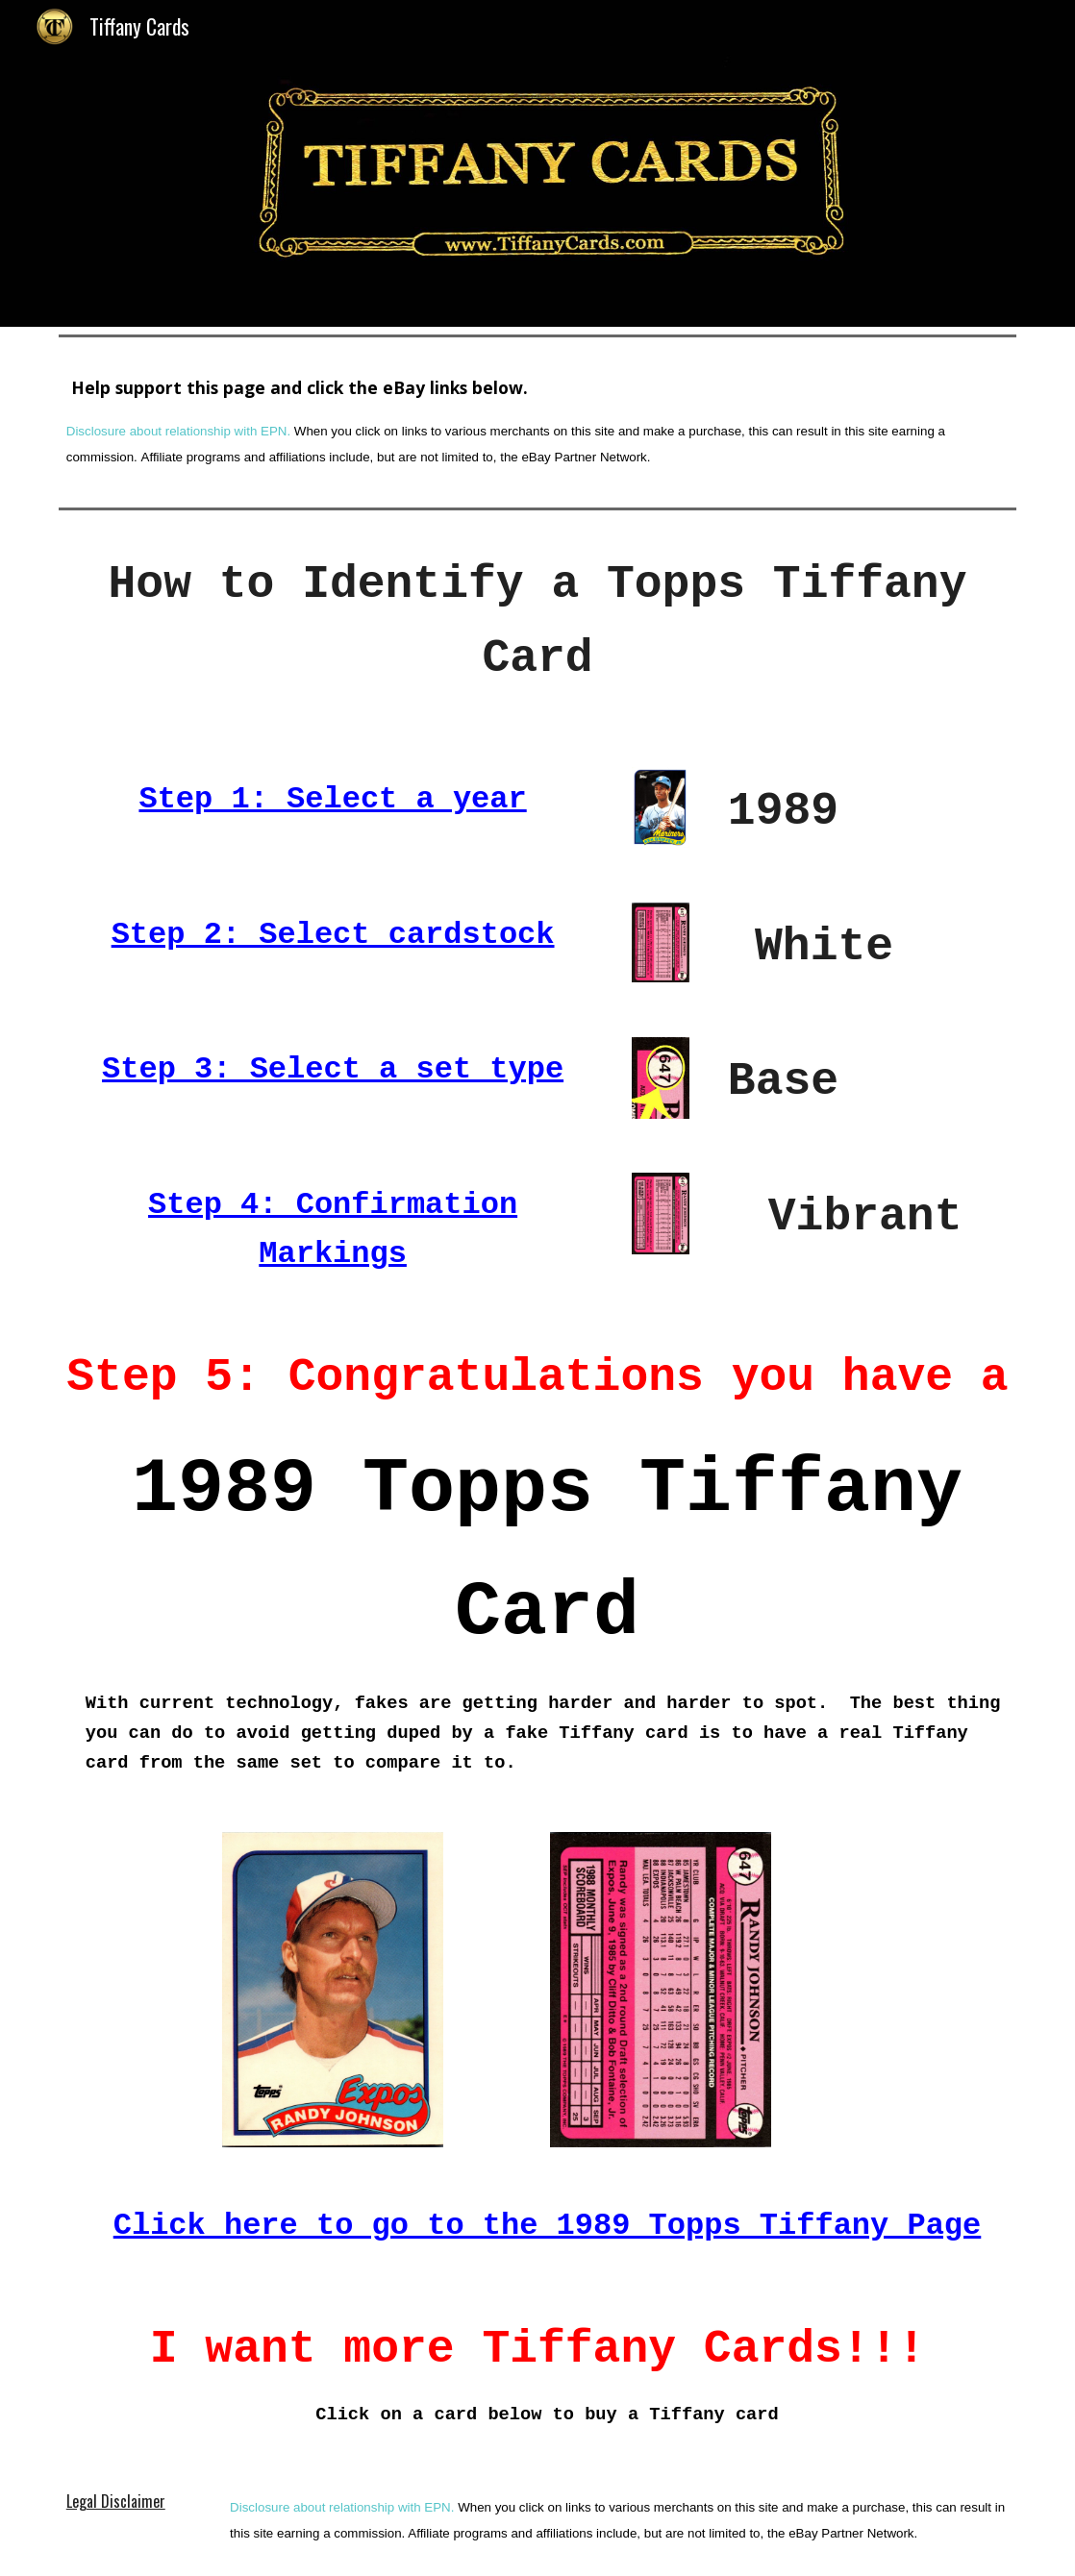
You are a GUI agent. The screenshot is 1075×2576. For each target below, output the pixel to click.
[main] (537, 422)
